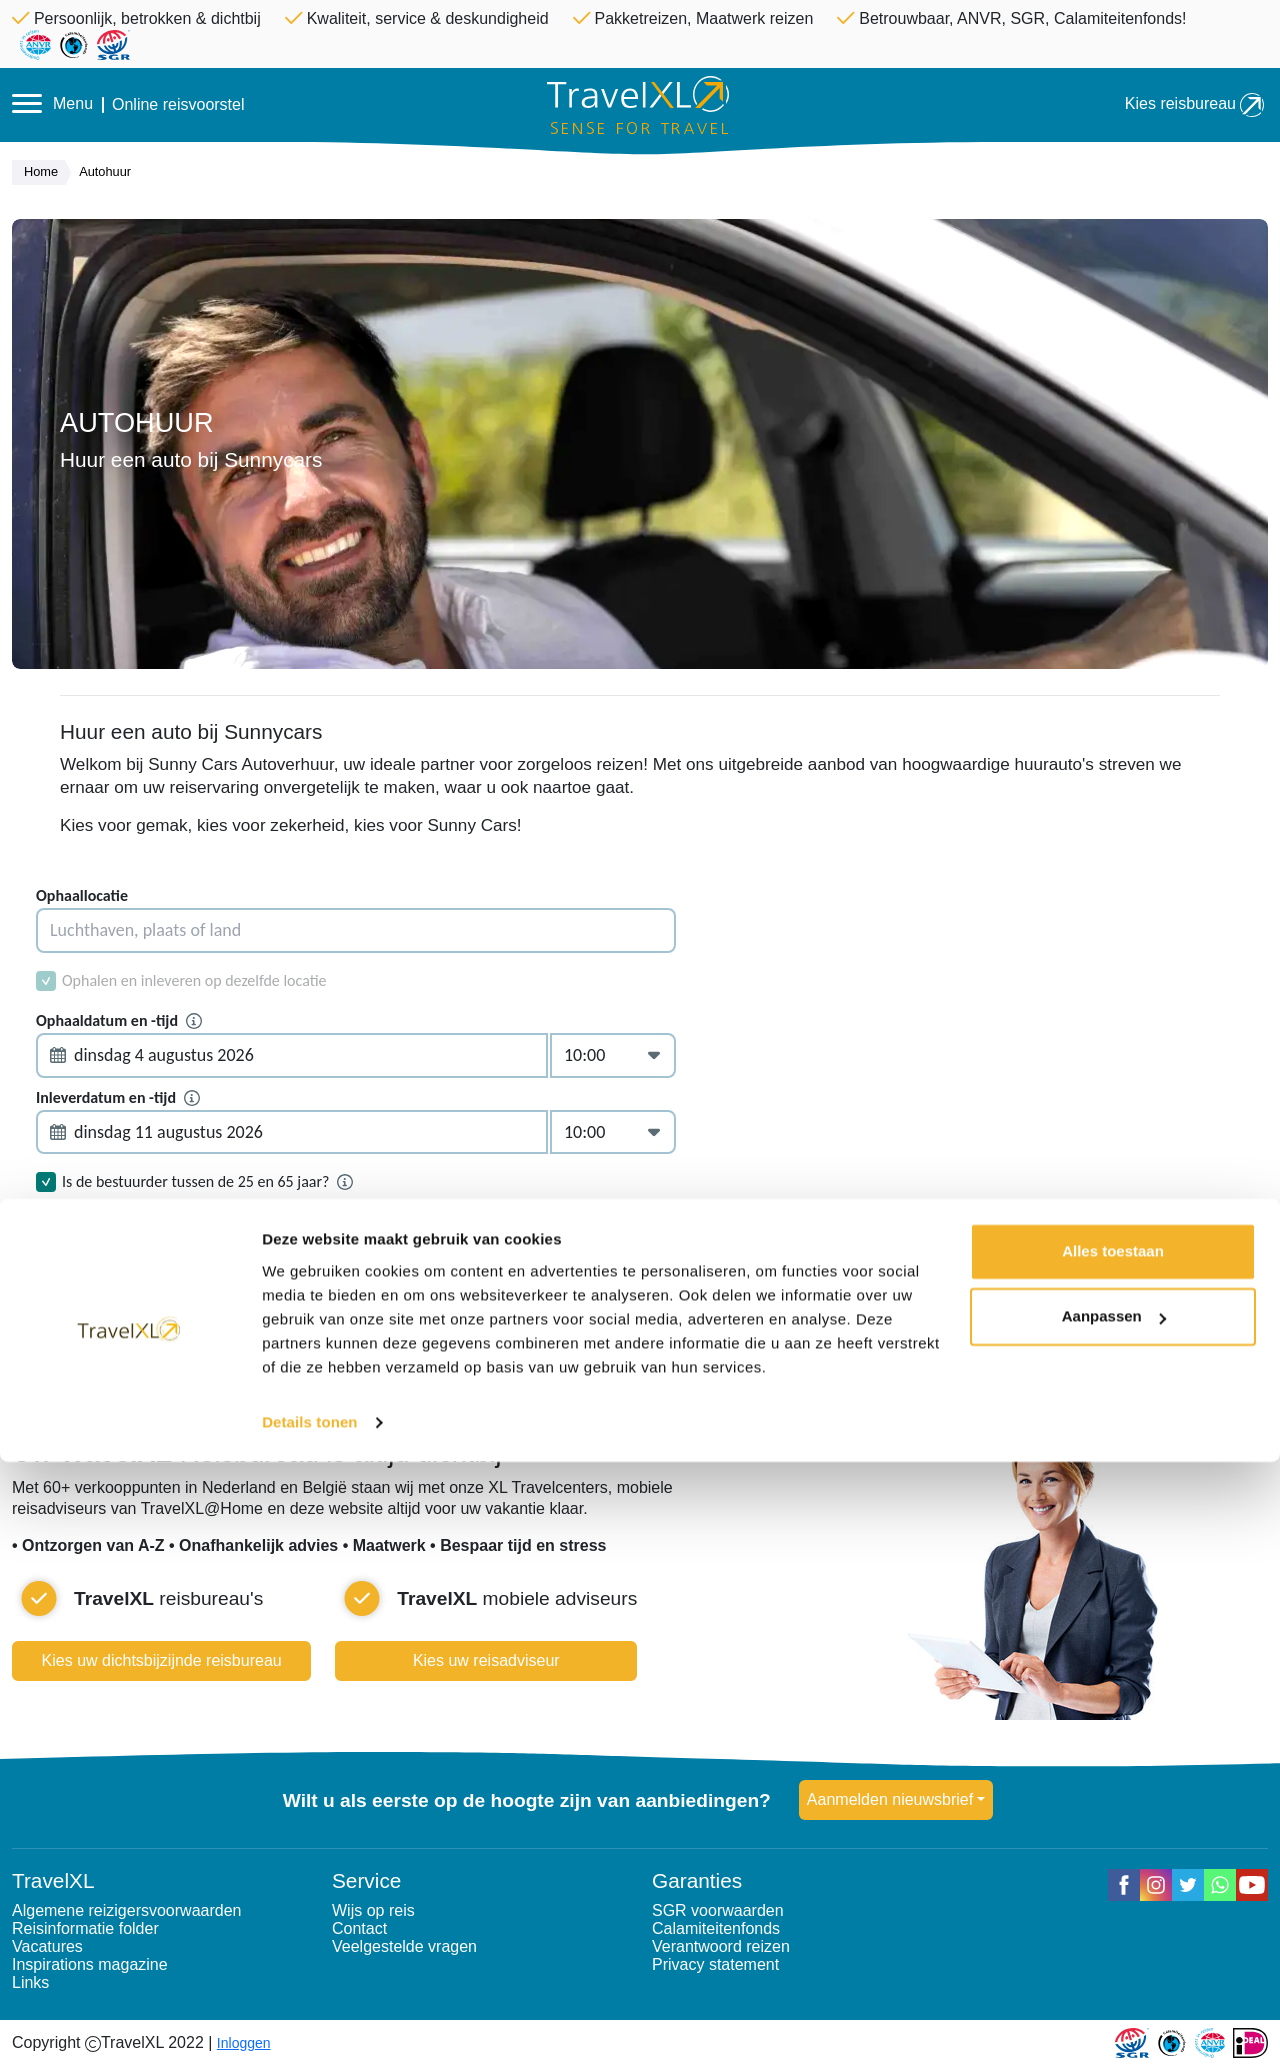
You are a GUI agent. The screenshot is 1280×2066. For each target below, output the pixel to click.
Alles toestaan (1113, 1855)
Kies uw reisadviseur (486, 1660)
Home (46, 173)
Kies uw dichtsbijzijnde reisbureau (162, 1660)
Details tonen (309, 2026)
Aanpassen (1114, 1920)
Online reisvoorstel (178, 105)
